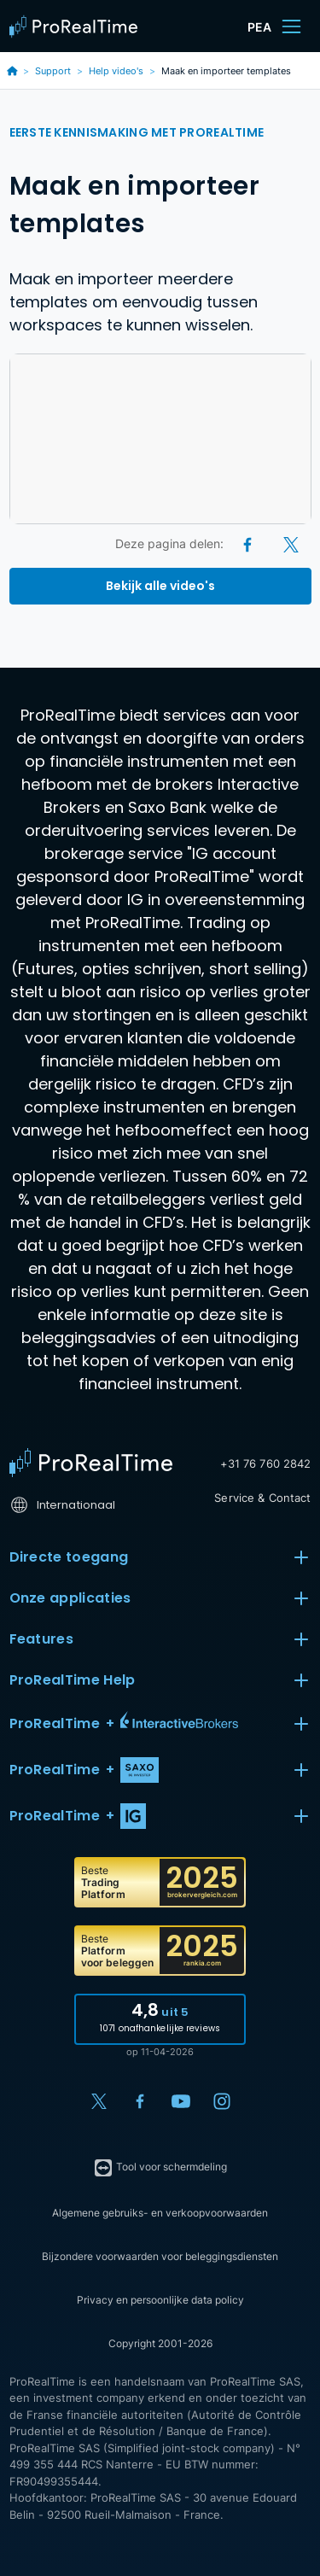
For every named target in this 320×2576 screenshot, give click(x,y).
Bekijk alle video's (160, 585)
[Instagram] (221, 2101)
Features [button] (160, 1639)
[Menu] (291, 26)
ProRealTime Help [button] (160, 1680)
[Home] (90, 1462)
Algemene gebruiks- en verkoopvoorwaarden (160, 2212)
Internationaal (63, 1505)
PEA (259, 27)
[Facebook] (249, 542)
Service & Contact (262, 1497)
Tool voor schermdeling (160, 2168)
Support (53, 71)
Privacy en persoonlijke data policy (160, 2299)
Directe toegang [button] (160, 1557)
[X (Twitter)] (291, 542)
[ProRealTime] (77, 26)
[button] (160, 1724)
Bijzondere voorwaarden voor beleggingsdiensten (160, 2256)
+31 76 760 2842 (265, 1463)
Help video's (116, 71)
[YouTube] (180, 2101)
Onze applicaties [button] (160, 1598)
